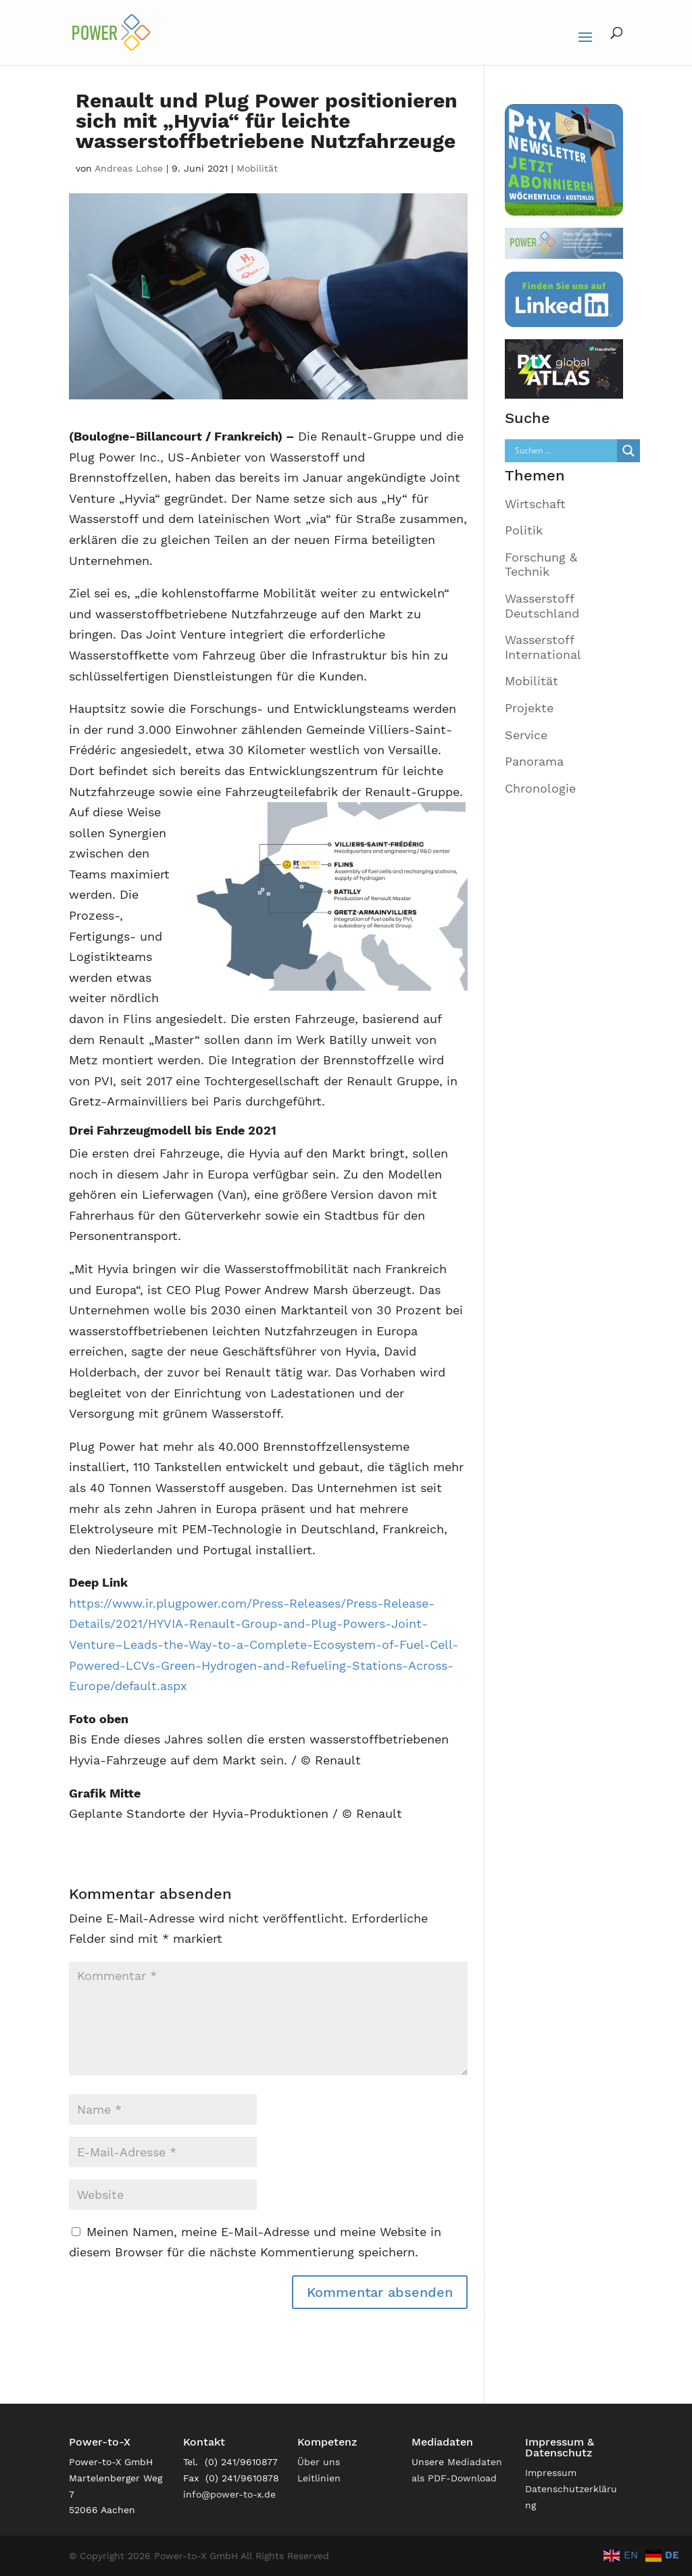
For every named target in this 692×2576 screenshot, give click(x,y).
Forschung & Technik (541, 564)
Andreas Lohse (129, 168)
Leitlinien (319, 2478)
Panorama (534, 761)
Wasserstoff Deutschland (542, 605)
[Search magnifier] (628, 450)
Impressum (550, 2472)
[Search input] (564, 450)
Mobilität (257, 168)
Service (526, 735)
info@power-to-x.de (229, 2494)
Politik (524, 530)
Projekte (529, 708)
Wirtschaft (535, 504)
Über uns (318, 2461)
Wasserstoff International (543, 647)
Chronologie (540, 788)
